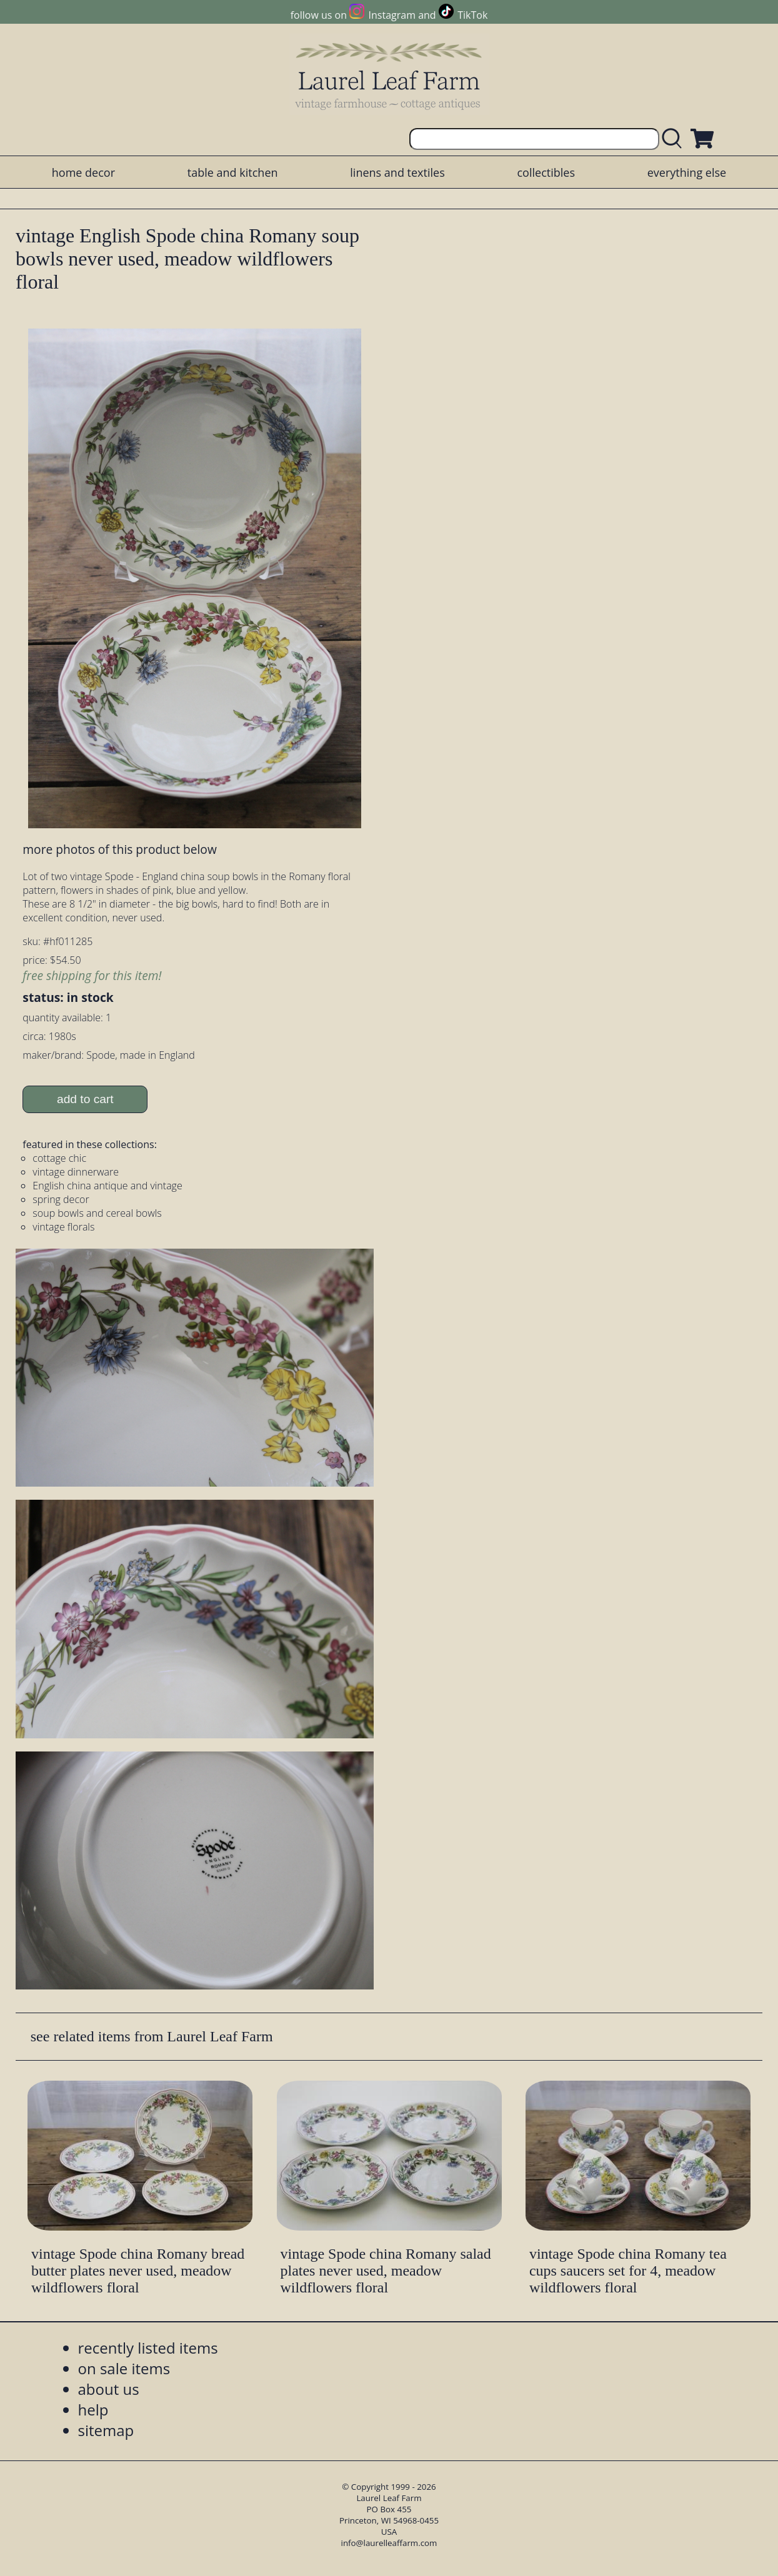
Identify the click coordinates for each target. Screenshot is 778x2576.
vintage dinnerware (75, 1172)
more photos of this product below (119, 849)
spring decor (60, 1199)
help (93, 2409)
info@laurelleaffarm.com (389, 2543)
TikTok (472, 15)
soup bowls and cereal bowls (96, 1213)
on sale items (124, 2368)
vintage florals (63, 1227)
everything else (686, 172)
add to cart (85, 1099)
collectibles (546, 172)
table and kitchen (232, 172)
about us (108, 2389)
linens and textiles (397, 172)
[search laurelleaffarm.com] (675, 139)
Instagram (392, 15)
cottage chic (59, 1158)
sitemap (106, 2430)
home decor (83, 172)
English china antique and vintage (107, 1185)
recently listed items (148, 2347)
